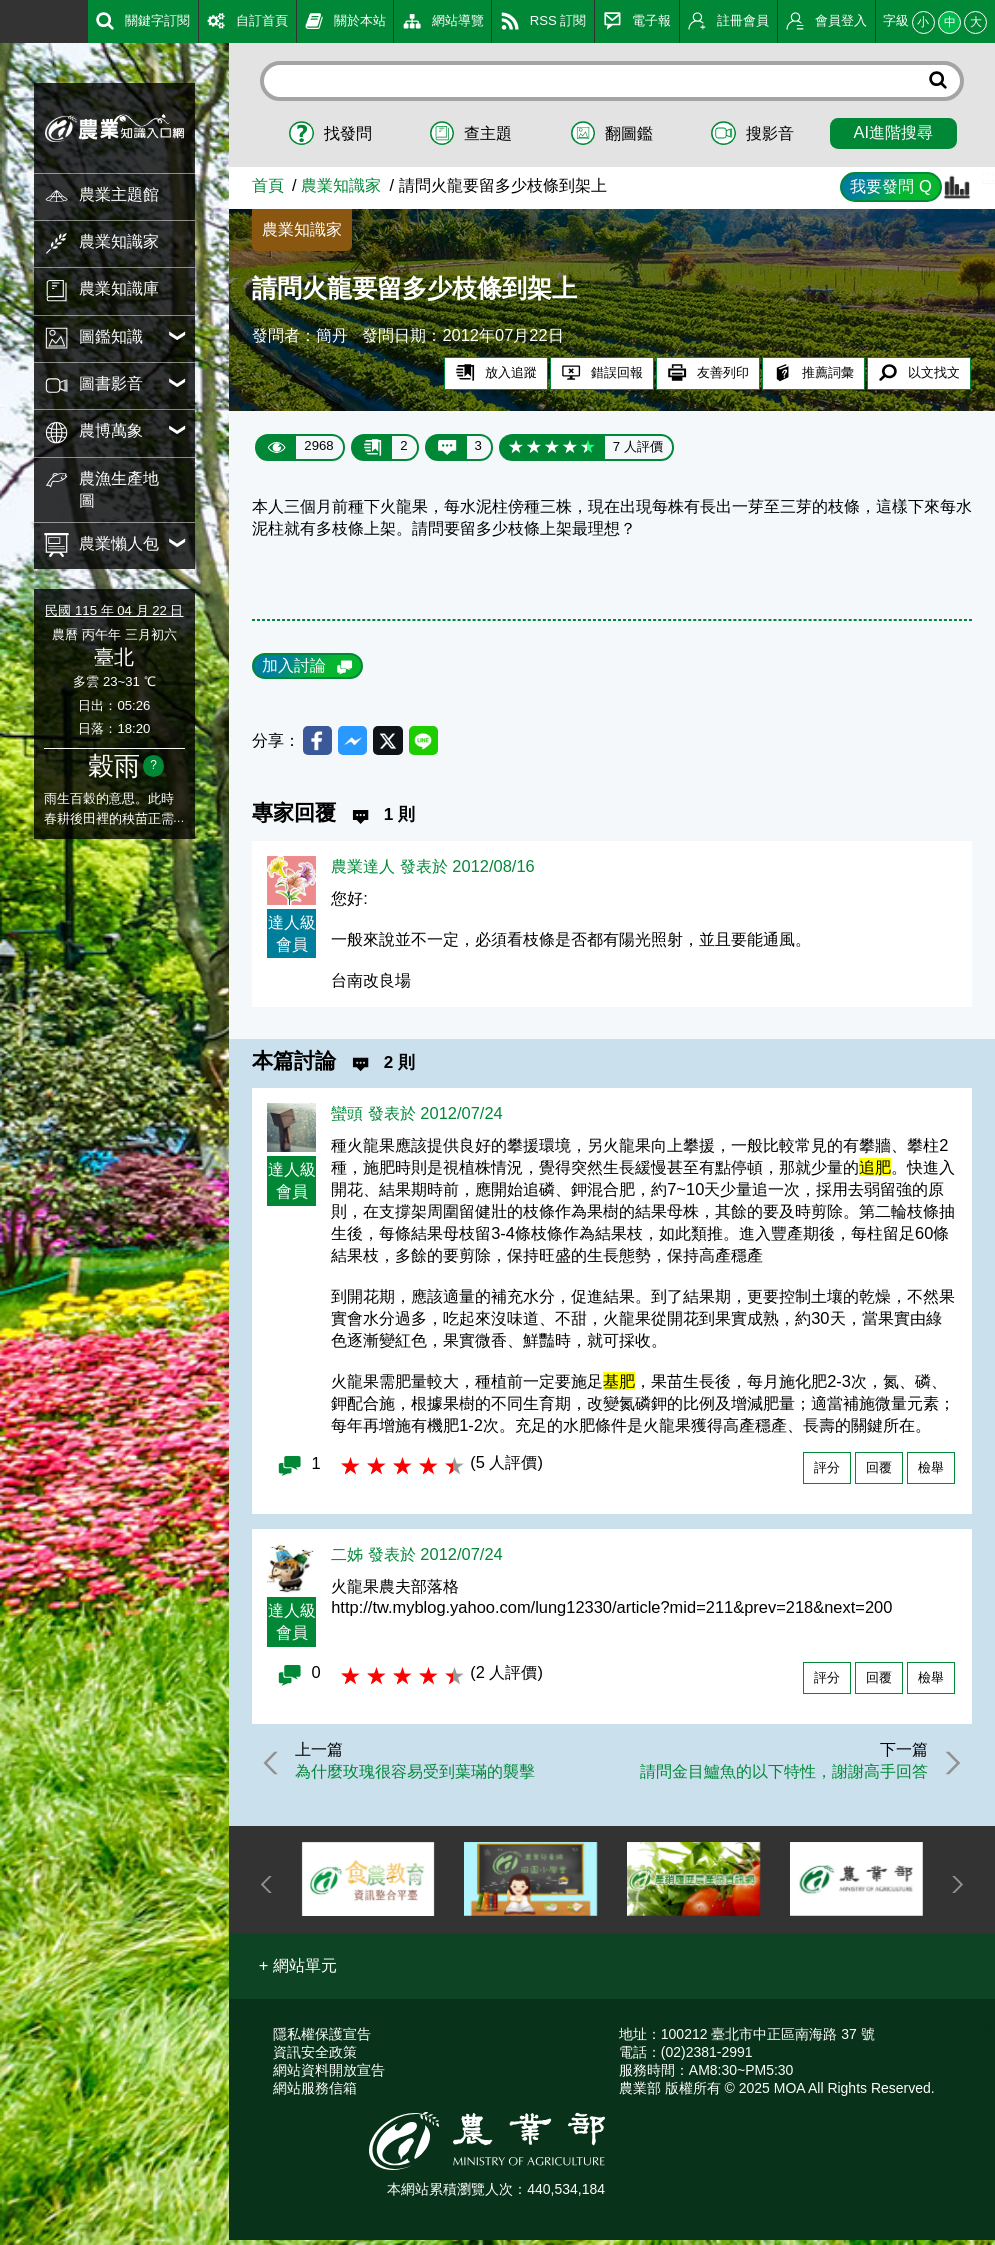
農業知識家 (341, 185)
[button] (298, 1971)
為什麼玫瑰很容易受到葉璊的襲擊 (421, 1775)
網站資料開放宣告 (329, 2075)
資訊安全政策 (315, 2057)
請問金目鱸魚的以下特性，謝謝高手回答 (779, 1775)
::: (7, 19)
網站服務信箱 (315, 2093)
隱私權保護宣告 (322, 2039)
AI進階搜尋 (894, 132)
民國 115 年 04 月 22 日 (114, 610)
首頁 (268, 185)
